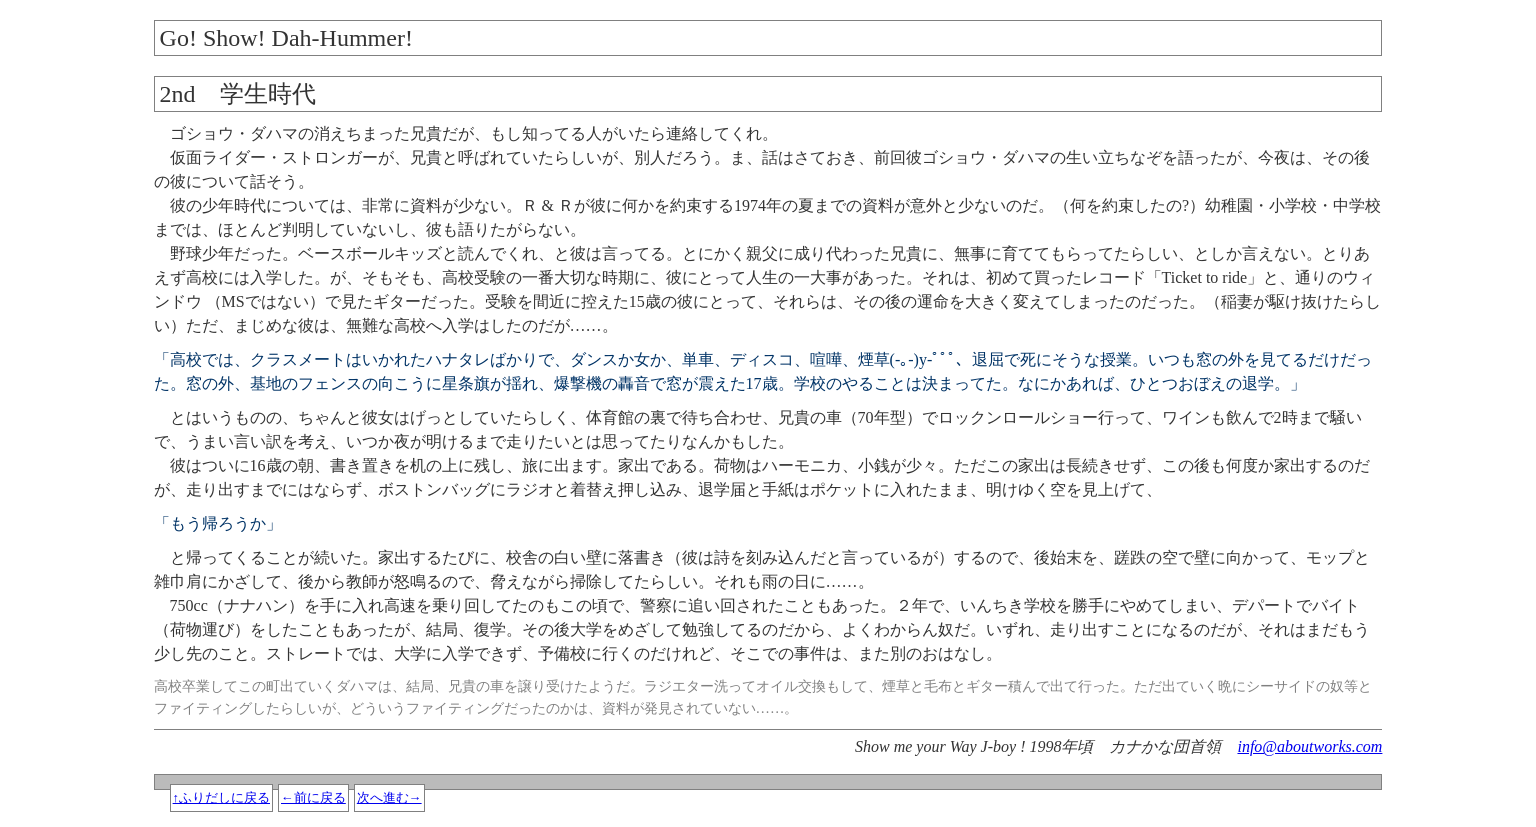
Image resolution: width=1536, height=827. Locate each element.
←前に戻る (313, 798)
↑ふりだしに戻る (221, 798)
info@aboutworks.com (1309, 746)
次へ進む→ (389, 798)
